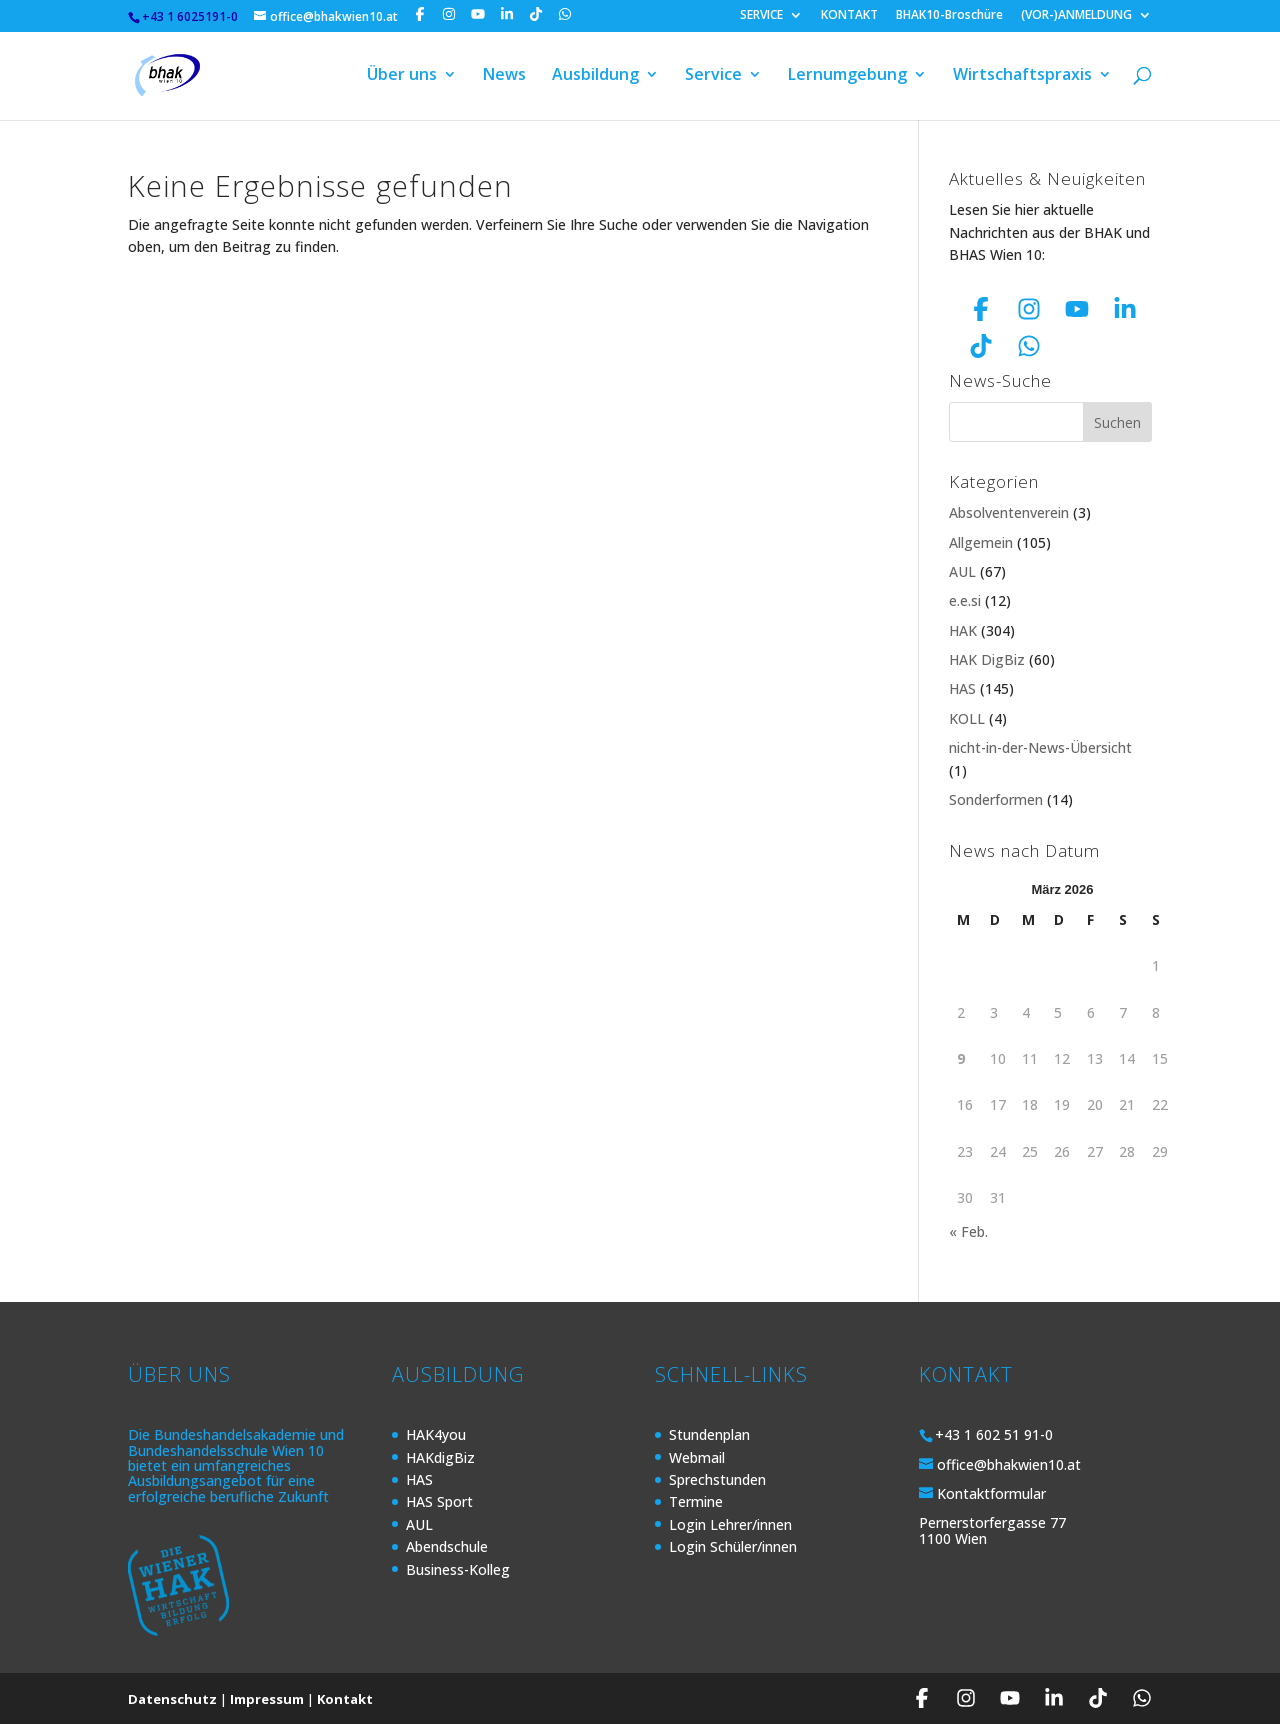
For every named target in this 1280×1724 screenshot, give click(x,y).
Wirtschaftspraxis (1022, 78)
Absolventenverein (1009, 512)
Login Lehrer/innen (730, 1524)
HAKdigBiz (440, 1457)
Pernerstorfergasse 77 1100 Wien (992, 1530)
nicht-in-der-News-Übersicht (1040, 747)
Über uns (402, 78)
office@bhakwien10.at (1009, 1464)
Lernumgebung (847, 78)
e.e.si (965, 600)
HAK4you (436, 1434)
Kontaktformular (991, 1493)
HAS (962, 688)
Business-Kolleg (458, 1569)
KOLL (967, 718)
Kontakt (345, 1699)
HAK (963, 630)
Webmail (697, 1457)
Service (713, 78)
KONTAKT (849, 16)
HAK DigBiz (987, 659)
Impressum (267, 1699)
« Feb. (968, 1231)
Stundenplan (709, 1434)
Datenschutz (172, 1699)
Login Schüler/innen (733, 1546)
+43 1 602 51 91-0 (994, 1434)
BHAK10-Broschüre (949, 16)
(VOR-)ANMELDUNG (1076, 16)
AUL (962, 571)
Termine (696, 1501)
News (504, 78)
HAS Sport (439, 1501)
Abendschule (447, 1546)
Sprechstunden (717, 1479)
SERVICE (761, 16)
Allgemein (981, 542)
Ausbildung (595, 78)
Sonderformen (996, 799)
